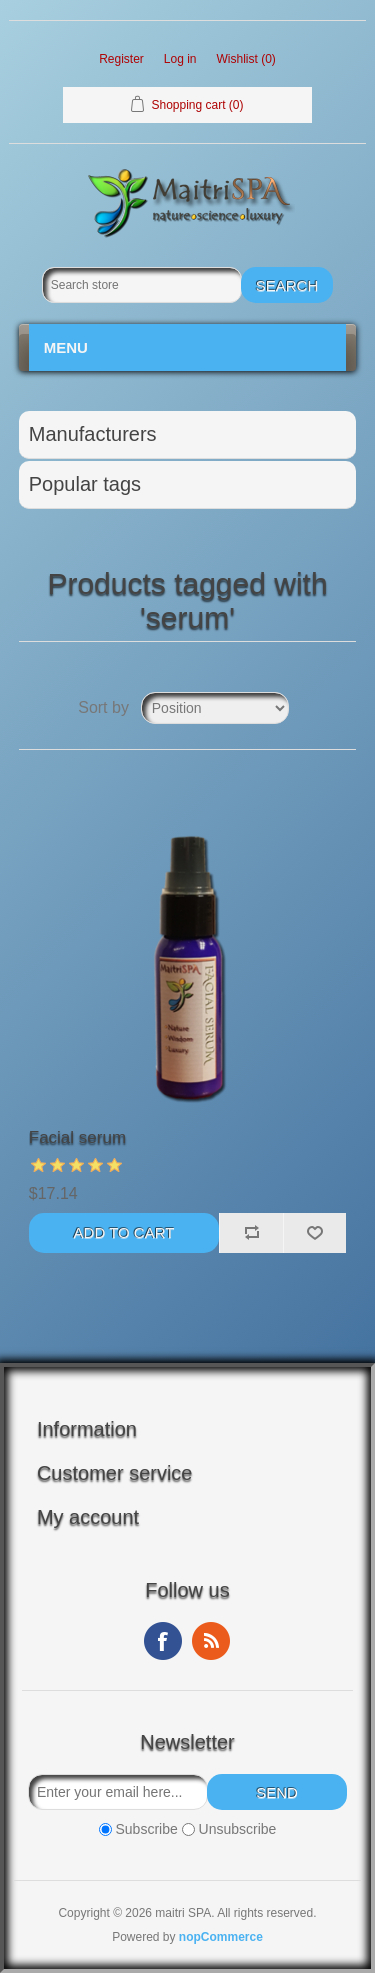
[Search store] (142, 285)
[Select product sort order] (215, 708)
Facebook (163, 1641)
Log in (180, 59)
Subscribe (146, 1829)
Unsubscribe (238, 1829)
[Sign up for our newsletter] (118, 1792)
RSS (211, 1641)
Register (121, 59)
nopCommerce (221, 1937)
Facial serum (77, 1137)
